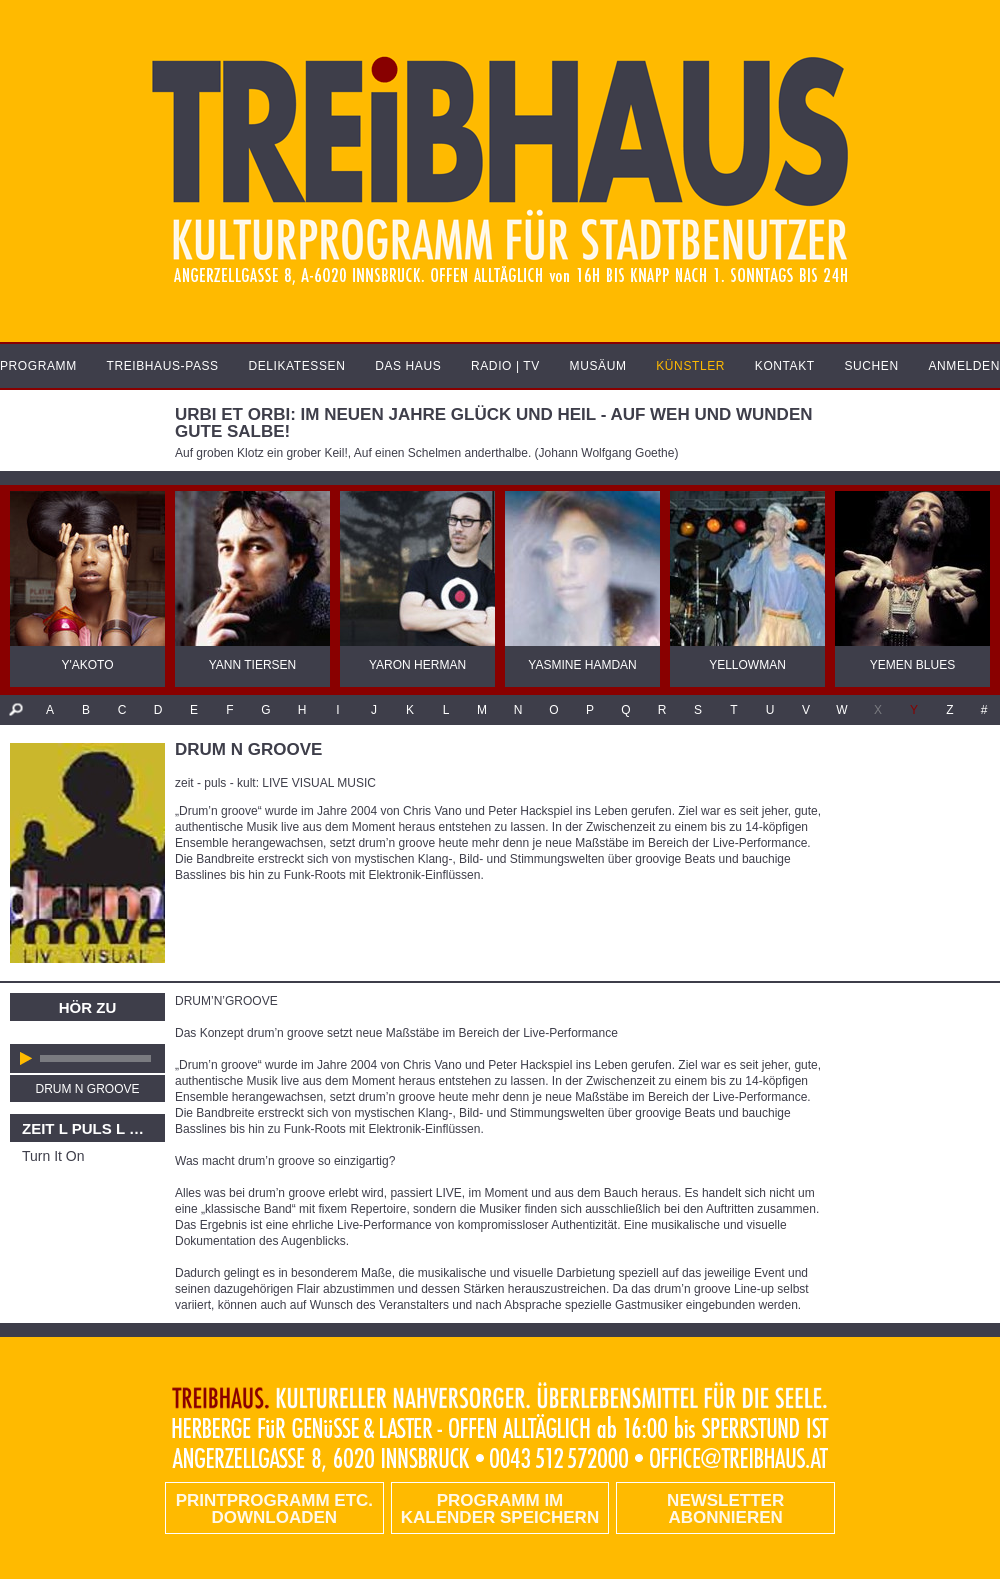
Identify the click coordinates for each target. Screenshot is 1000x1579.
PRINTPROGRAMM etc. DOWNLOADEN (274, 1509)
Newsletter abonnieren (725, 1509)
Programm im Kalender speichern (500, 1509)
